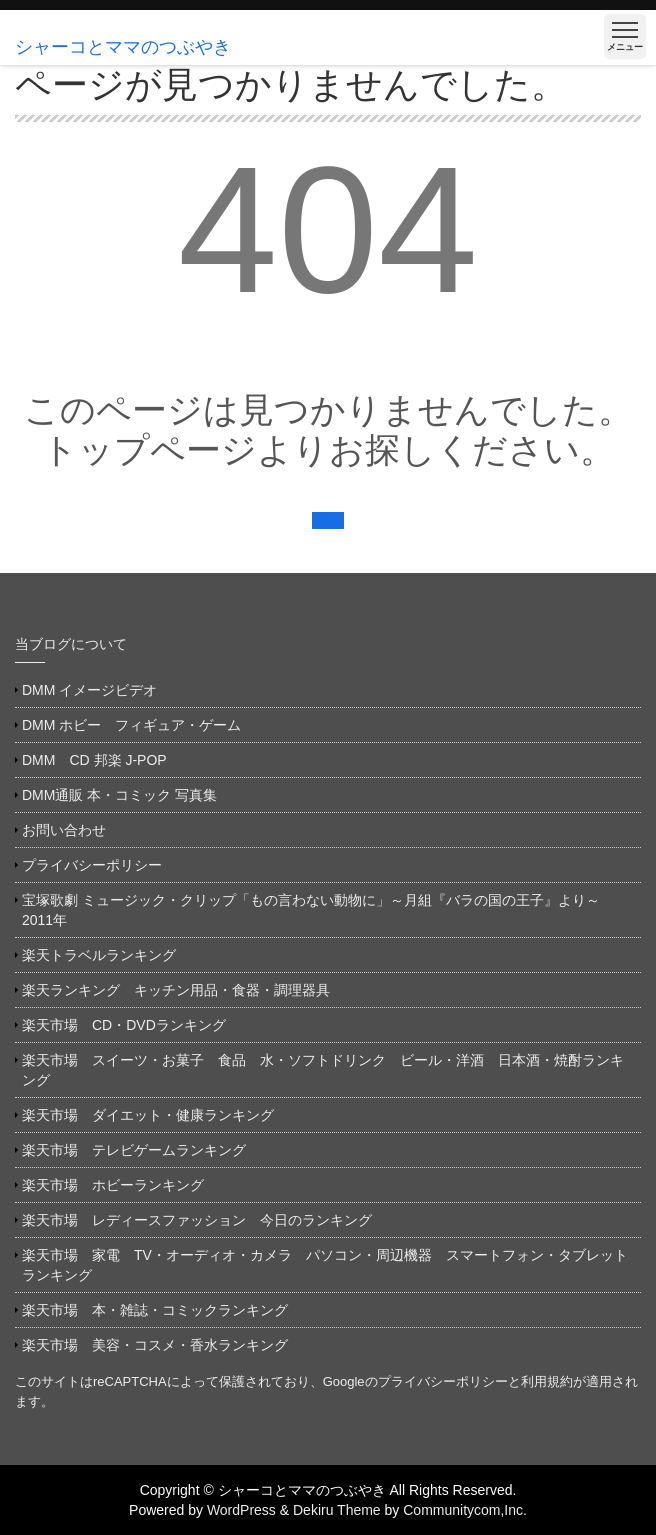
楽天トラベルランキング (99, 955)
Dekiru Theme (337, 1510)
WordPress (241, 1510)
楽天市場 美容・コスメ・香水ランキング (155, 1345)
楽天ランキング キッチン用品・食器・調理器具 (176, 990)
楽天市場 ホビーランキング (113, 1185)
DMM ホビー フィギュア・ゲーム (131, 725)
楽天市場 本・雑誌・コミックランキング (155, 1310)
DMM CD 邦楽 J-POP (94, 760)
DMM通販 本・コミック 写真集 (119, 795)
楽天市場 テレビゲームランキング (134, 1150)
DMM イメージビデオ (89, 690)
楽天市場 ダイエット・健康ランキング (148, 1115)
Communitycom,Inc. (465, 1510)
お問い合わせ (64, 830)
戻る (328, 520)
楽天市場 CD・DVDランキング (124, 1025)
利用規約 (547, 1381)
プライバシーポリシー (92, 865)
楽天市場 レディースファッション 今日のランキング (197, 1220)
